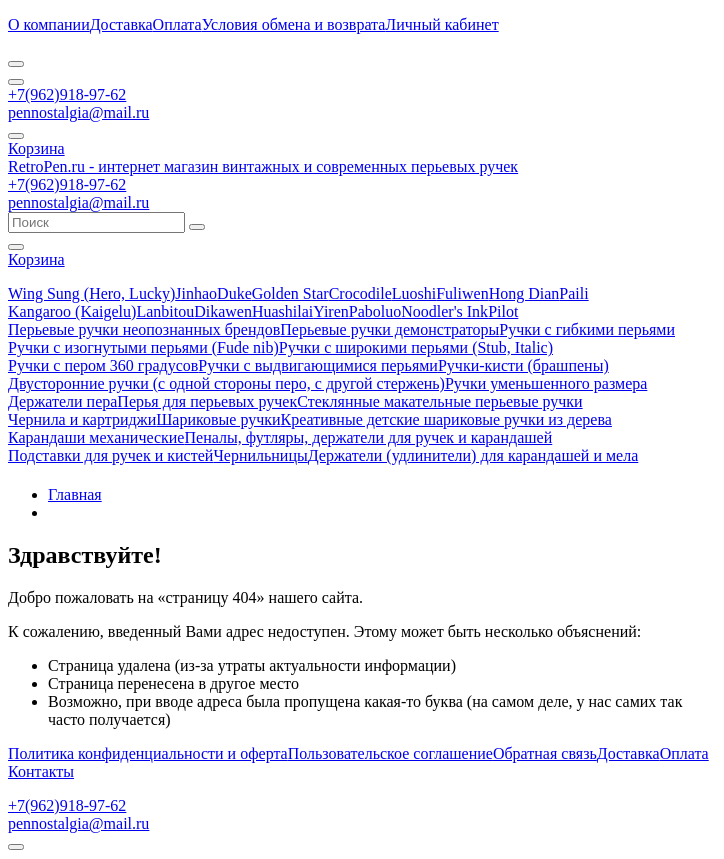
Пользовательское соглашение (390, 753)
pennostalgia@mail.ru (78, 112)
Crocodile (360, 293)
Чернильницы (260, 455)
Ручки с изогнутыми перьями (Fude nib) (143, 347)
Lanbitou (165, 311)
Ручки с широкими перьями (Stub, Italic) (416, 347)
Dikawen (223, 311)
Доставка (121, 24)
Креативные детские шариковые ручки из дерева (446, 419)
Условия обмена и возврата (294, 24)
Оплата (177, 24)
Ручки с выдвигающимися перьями (318, 365)
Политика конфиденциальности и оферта (148, 753)
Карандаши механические (96, 437)
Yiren (331, 311)
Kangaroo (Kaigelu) (72, 311)
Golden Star (290, 293)
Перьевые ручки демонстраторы (389, 329)
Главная (75, 494)
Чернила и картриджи (82, 419)
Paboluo (375, 311)
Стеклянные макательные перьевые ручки (439, 401)
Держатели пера (62, 401)
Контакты (41, 771)
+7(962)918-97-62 (67, 94)
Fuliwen (462, 293)
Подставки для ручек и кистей (110, 455)
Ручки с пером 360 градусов (103, 365)
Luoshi (414, 293)
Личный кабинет (441, 24)
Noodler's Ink (444, 311)
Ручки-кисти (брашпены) (523, 365)
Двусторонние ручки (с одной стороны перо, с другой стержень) (226, 383)
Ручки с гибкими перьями (587, 329)
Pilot (503, 311)
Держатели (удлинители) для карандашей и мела (473, 455)
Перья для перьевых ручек (207, 401)
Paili (573, 293)
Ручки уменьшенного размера (546, 383)
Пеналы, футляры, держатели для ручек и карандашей (368, 437)
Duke (234, 293)
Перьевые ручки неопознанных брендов (144, 329)
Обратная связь (545, 753)
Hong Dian (524, 293)
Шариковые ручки (218, 419)
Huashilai (282, 311)
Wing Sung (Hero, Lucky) (91, 293)
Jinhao (196, 293)
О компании (49, 24)
